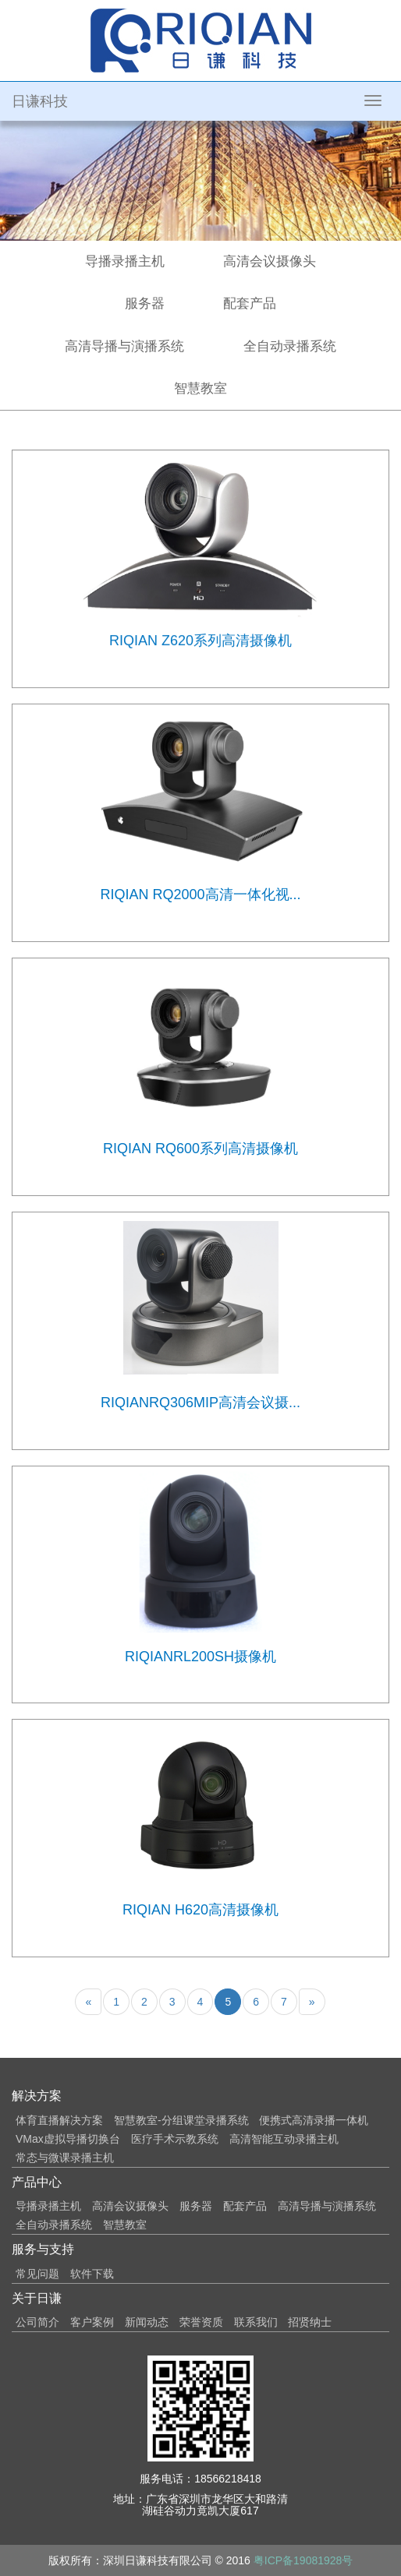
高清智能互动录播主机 (284, 2139)
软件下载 (92, 2273)
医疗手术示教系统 (174, 2139)
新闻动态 (147, 2322)
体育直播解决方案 (59, 2120)
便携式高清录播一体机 (313, 2120)
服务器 (145, 303)
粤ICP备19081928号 (303, 2560)
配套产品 (249, 303)
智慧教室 (200, 388)
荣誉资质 (201, 2322)
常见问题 (37, 2273)
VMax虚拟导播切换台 (68, 2139)
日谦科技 (40, 101)
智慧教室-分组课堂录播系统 (181, 2120)
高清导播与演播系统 (124, 346)
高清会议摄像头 (269, 261)
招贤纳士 (310, 2322)
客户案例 (92, 2322)
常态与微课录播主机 (65, 2157)
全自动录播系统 (289, 346)
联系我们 (256, 2322)
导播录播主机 (125, 261)
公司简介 (37, 2322)
